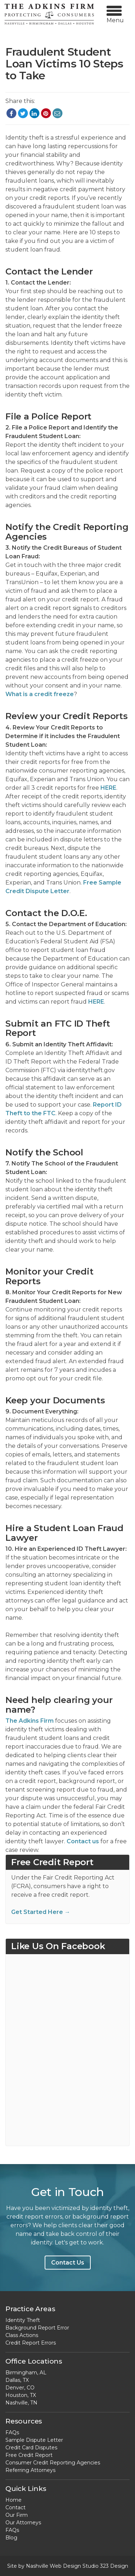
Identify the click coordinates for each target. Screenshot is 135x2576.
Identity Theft (22, 2320)
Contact (15, 2507)
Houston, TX (20, 2395)
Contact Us (67, 2262)
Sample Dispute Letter (34, 2440)
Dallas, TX (17, 2380)
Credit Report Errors (30, 2343)
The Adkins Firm (29, 1720)
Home (13, 2500)
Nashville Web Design (53, 2566)
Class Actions (21, 2335)
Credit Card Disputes (31, 2447)
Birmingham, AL (25, 2372)
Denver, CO (20, 2387)
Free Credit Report (29, 2455)
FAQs (12, 2432)
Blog (11, 2537)
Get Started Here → (40, 1912)
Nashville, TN (21, 2402)
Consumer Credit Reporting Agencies (52, 2462)
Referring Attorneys (30, 2470)
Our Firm (16, 2515)
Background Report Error (37, 2327)
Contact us (83, 1841)
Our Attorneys (23, 2522)
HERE (108, 787)
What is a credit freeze (39, 694)
